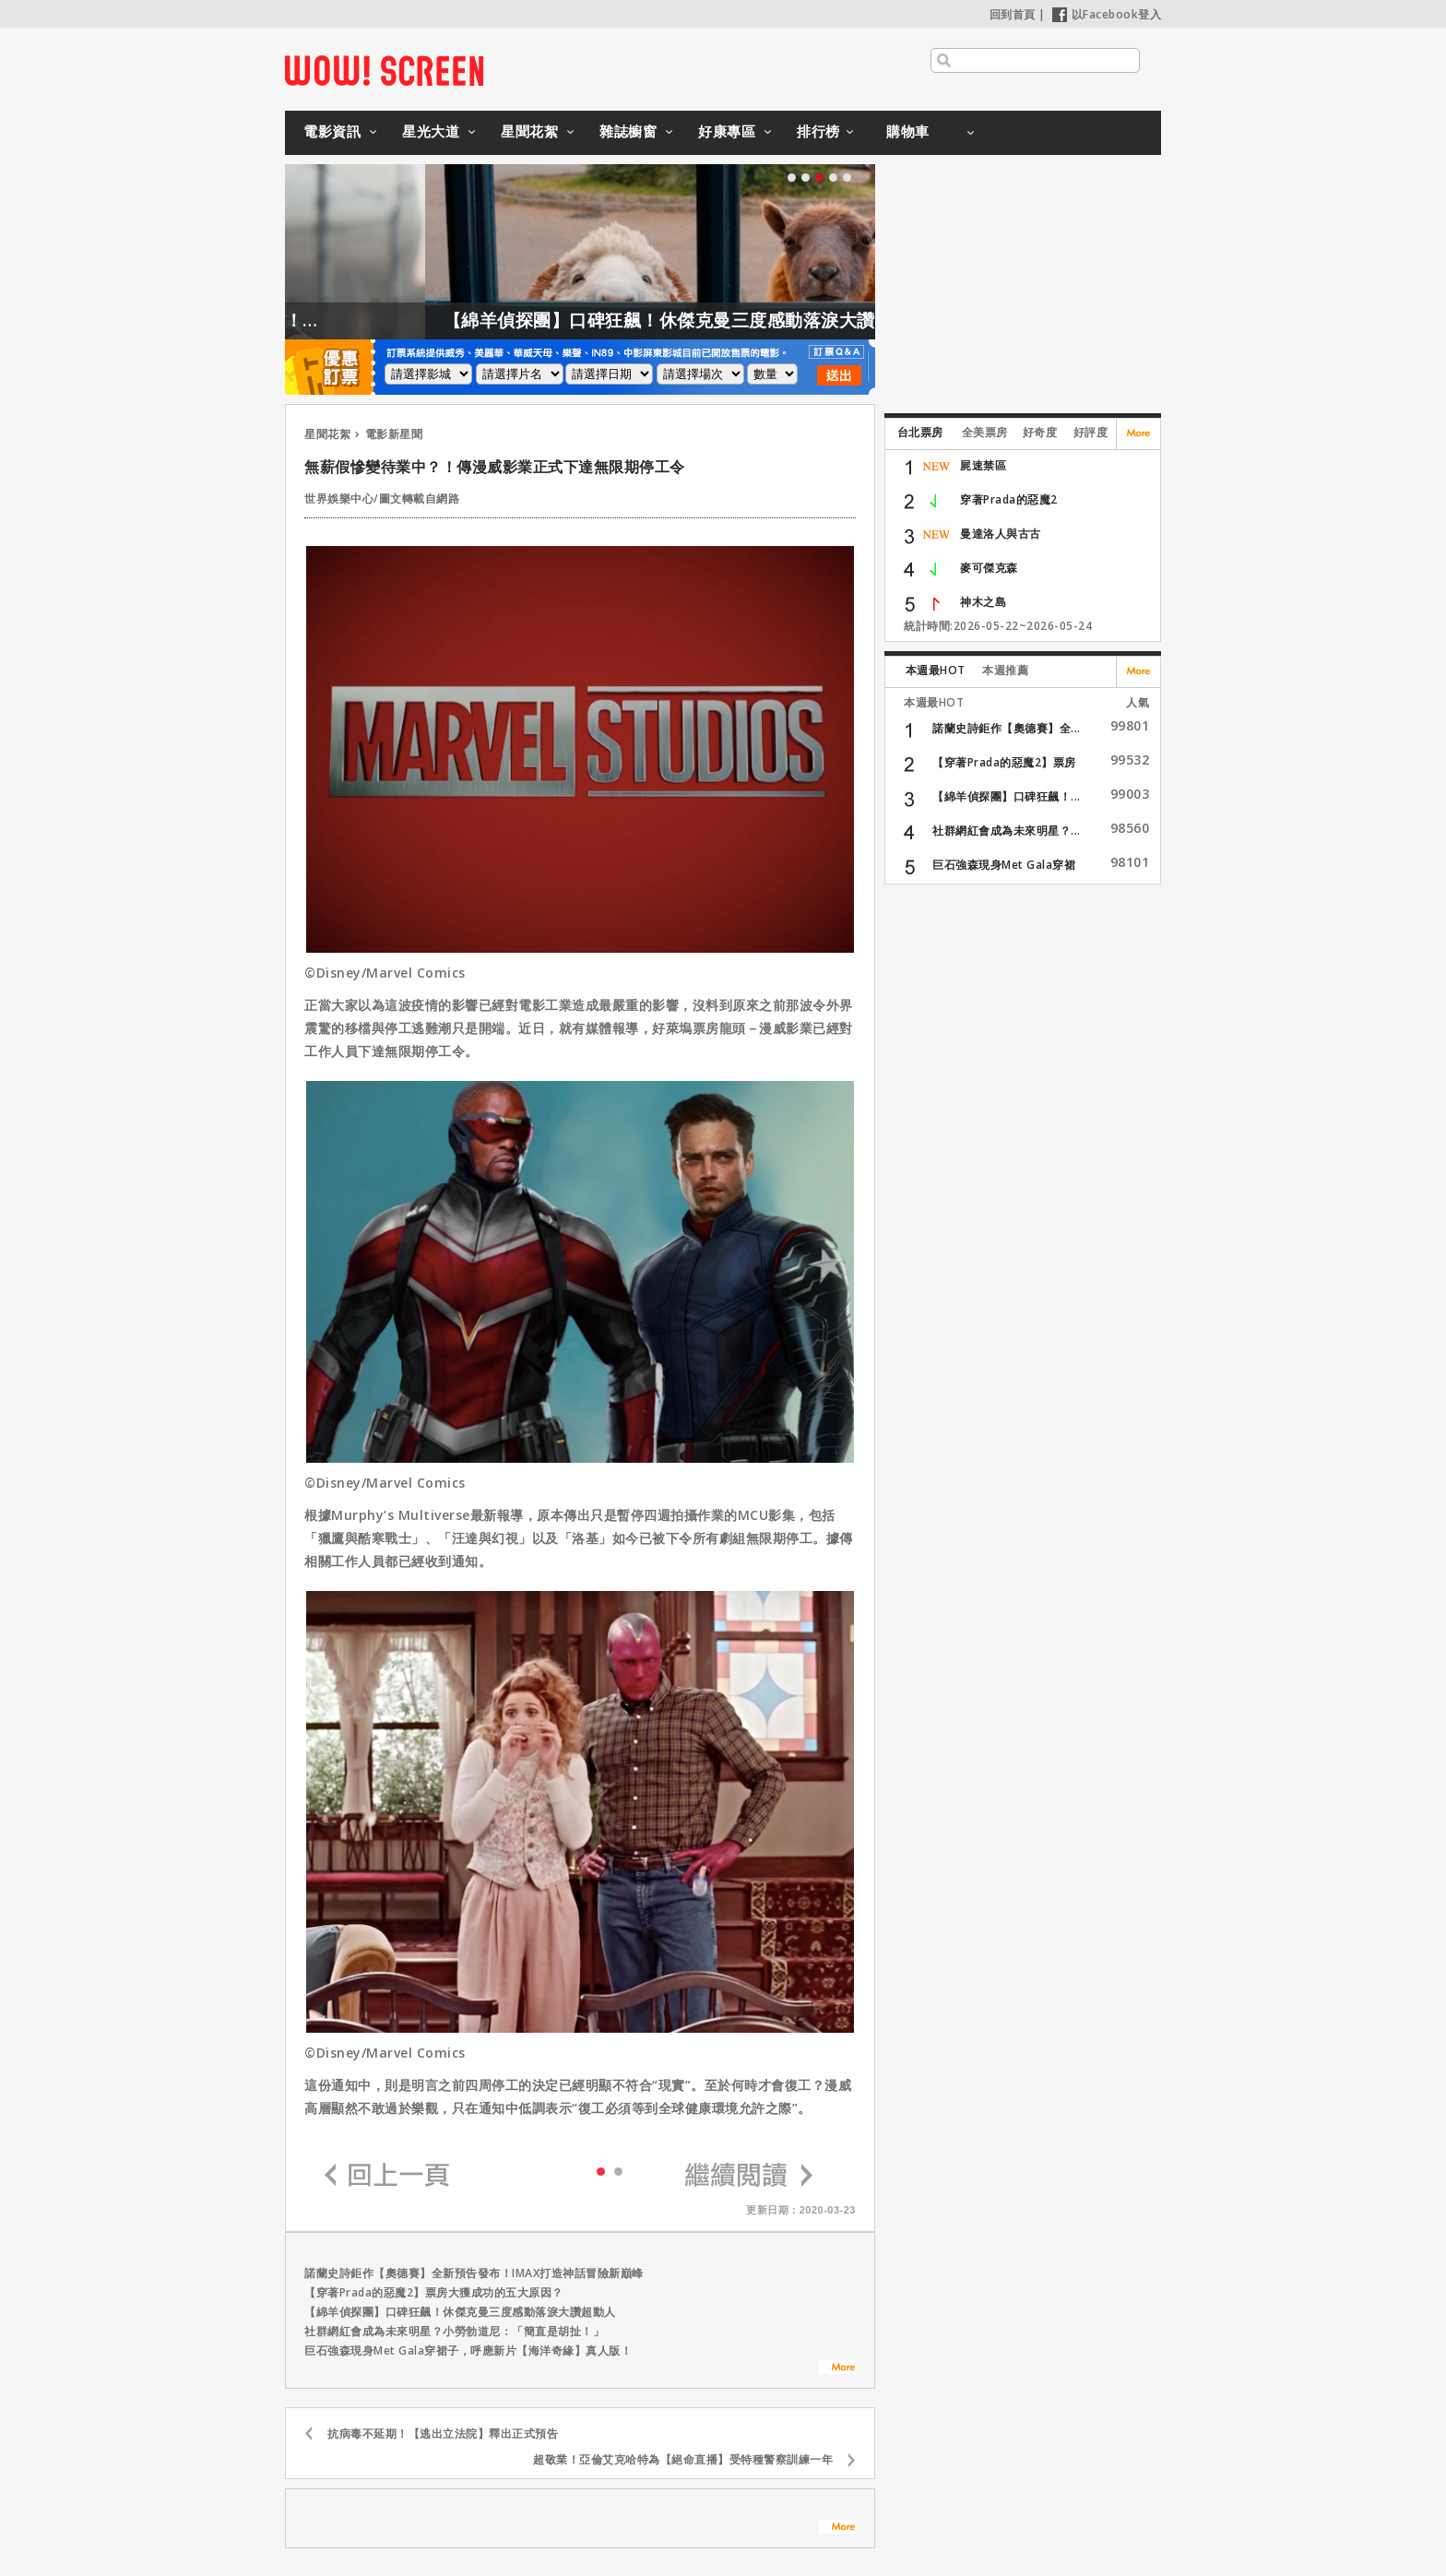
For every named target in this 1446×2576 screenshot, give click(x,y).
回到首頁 (1013, 14)
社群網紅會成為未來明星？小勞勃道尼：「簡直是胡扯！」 (454, 2331)
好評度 (1090, 432)
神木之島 (983, 602)
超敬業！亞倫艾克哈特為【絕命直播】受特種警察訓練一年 (683, 2459)
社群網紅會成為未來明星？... (1006, 830)
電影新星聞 (394, 434)
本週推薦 (1005, 670)
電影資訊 (332, 131)
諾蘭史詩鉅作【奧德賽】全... (1006, 728)
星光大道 (430, 131)
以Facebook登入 (1107, 14)
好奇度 (1040, 432)
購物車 (908, 131)
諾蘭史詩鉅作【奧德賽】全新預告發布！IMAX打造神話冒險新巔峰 (474, 2273)
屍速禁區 (983, 465)
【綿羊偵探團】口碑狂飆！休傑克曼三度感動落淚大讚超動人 (736, 320)
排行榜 (818, 131)
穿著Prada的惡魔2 (1009, 499)
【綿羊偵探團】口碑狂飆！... (1006, 796)
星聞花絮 (529, 131)
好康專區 (726, 131)
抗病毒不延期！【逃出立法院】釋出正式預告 (442, 2433)
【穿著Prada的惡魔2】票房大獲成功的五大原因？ (433, 2292)
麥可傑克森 (989, 568)
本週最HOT (936, 670)
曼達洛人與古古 (1000, 533)
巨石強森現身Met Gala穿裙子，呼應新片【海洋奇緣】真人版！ (468, 2350)
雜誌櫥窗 (628, 131)
